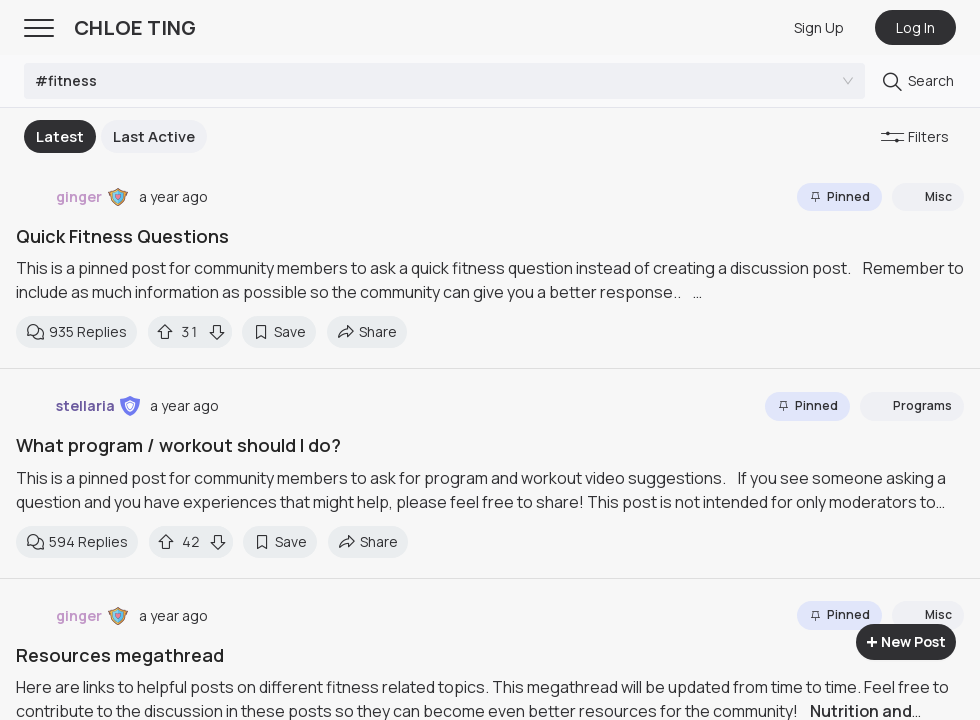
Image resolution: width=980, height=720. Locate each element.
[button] (118, 197)
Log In (915, 27)
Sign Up (819, 27)
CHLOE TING (135, 27)
